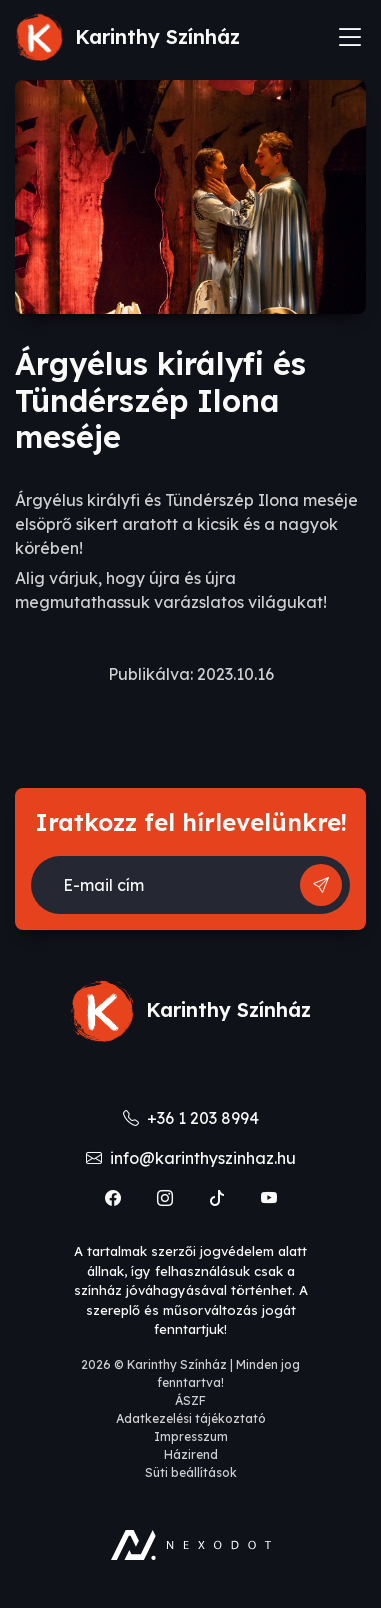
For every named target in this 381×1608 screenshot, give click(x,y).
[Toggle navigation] (350, 37)
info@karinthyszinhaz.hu (191, 1158)
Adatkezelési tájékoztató (191, 1418)
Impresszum (191, 1436)
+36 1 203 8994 (191, 1118)
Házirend (191, 1454)
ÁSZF (190, 1400)
